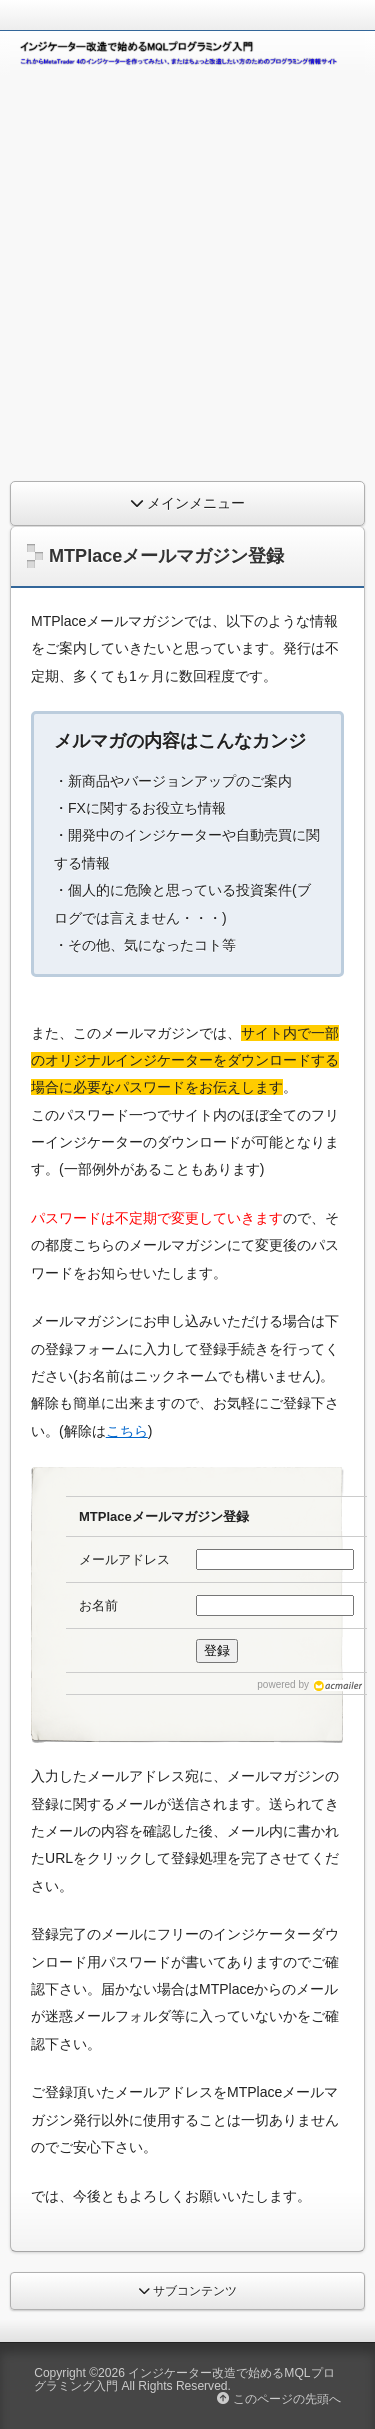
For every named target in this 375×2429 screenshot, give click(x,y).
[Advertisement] (187, 273)
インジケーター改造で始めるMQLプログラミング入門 (184, 2379)
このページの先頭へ (278, 2399)
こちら (127, 1431)
